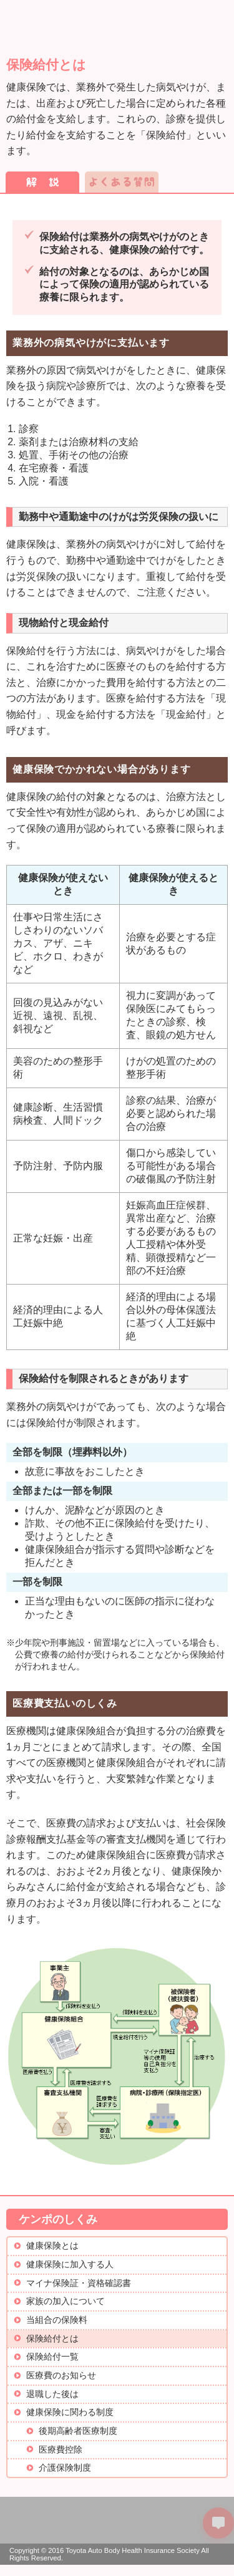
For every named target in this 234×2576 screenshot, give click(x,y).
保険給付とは (52, 2338)
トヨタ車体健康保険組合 (79, 18)
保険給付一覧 (52, 2356)
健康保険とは (52, 2245)
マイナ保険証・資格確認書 (78, 2283)
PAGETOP (218, 2560)
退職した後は (52, 2394)
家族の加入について (65, 2301)
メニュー (213, 17)
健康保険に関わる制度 (70, 2412)
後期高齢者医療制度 (78, 2431)
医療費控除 (60, 2449)
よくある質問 (121, 182)
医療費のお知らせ (61, 2375)
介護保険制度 (65, 2467)
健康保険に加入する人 (70, 2264)
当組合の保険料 (56, 2320)
